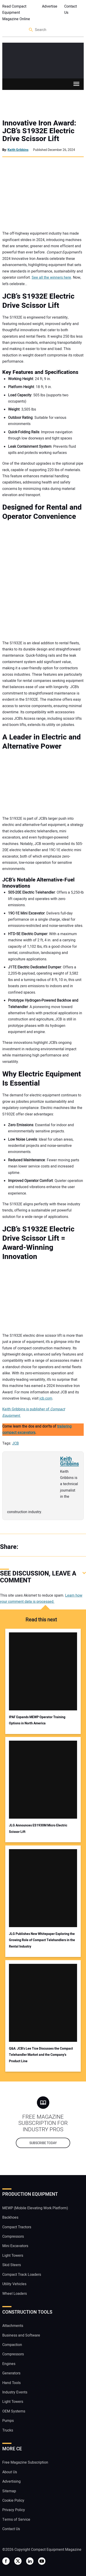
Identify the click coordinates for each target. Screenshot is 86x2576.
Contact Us (70, 9)
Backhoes (10, 2217)
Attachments (12, 2326)
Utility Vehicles (14, 2284)
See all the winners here (51, 277)
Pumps (8, 2420)
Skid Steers (11, 2265)
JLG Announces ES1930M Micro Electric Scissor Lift (38, 1828)
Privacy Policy (13, 2510)
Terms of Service (16, 2519)
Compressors (13, 2236)
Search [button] (31, 30)
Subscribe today (43, 2143)
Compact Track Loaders (21, 2274)
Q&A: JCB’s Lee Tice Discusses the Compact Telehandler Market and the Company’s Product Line (41, 2055)
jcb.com (45, 1398)
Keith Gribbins (18, 149)
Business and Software (21, 2335)
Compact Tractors (16, 2227)
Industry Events (14, 2392)
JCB (15, 1443)
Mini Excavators (15, 2246)
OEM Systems (13, 2411)
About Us (9, 2472)
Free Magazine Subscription (25, 2462)
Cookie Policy (13, 2500)
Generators (11, 2373)
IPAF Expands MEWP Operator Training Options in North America (37, 1720)
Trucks (7, 2430)
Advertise (49, 6)
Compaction (12, 2345)
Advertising (11, 2481)
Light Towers (12, 2255)
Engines (8, 2364)
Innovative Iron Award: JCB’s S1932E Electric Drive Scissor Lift (39, 131)
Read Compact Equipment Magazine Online (16, 13)
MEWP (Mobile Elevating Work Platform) (35, 2208)
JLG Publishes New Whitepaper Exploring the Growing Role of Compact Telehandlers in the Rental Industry (42, 1940)
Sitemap (9, 2491)
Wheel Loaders (14, 2293)
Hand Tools (11, 2383)
